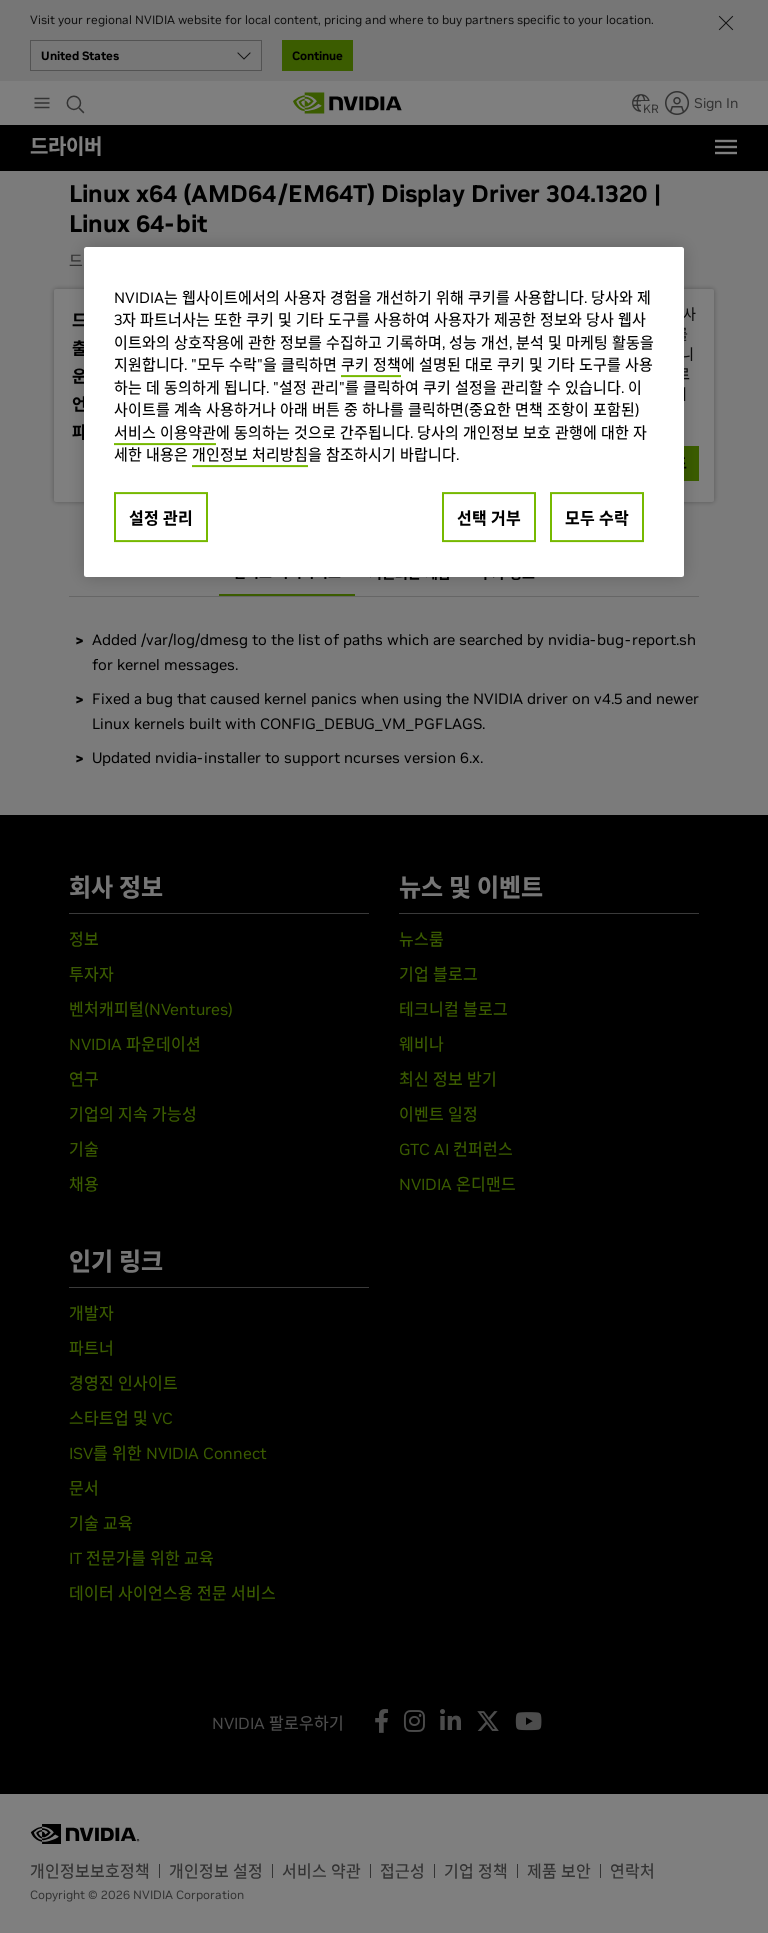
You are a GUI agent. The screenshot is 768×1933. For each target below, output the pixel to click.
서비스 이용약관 (165, 432)
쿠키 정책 (371, 365)
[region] (384, 412)
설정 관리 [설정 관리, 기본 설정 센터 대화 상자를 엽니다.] (161, 518)
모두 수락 (597, 518)
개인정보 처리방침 (250, 455)
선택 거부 (489, 518)
